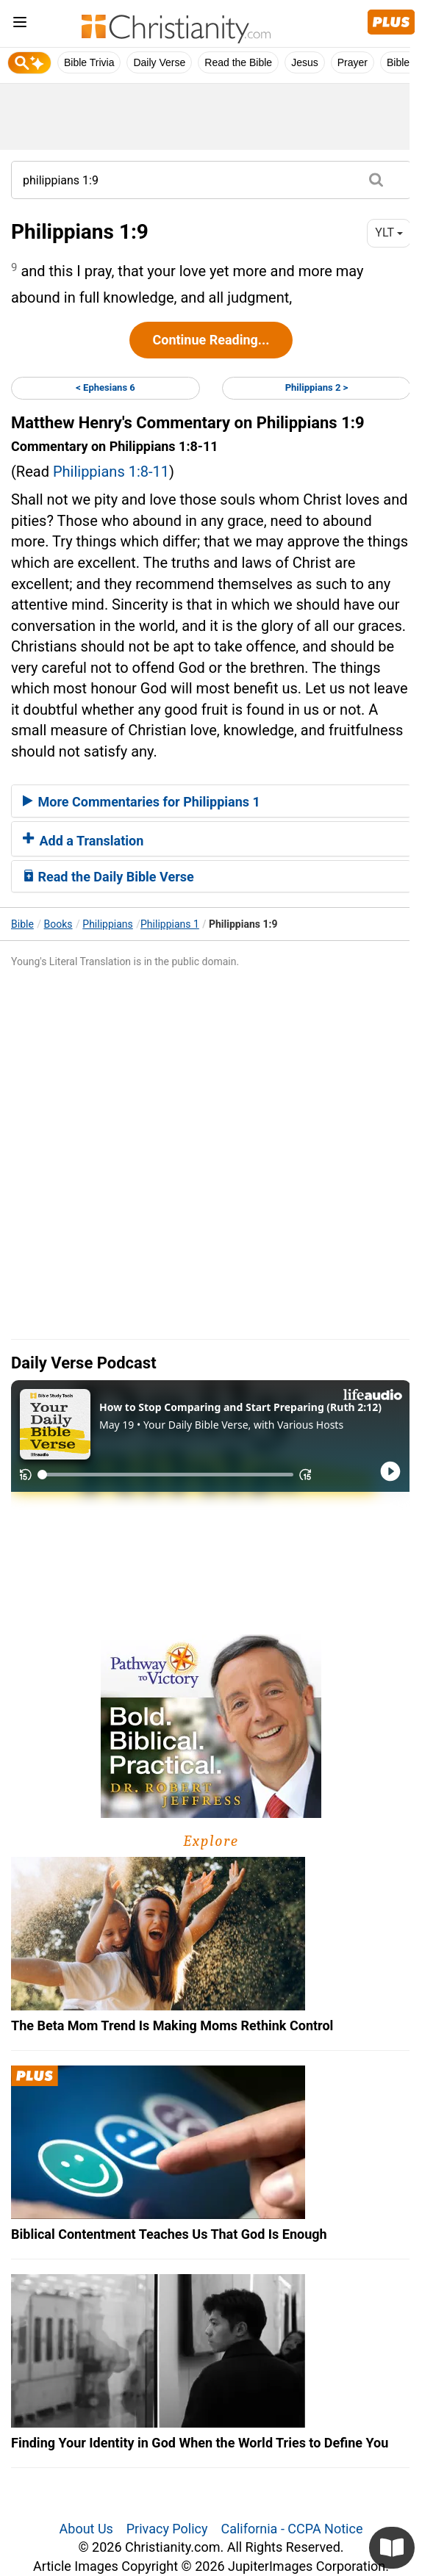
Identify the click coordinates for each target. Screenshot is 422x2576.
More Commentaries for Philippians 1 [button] (141, 801)
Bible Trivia (89, 62)
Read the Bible (238, 62)
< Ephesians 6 (105, 387)
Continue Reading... (210, 339)
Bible (22, 924)
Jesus (304, 62)
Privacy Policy (167, 2528)
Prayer (352, 62)
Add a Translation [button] (83, 840)
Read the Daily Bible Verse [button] (108, 876)
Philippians (107, 924)
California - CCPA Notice (291, 2528)
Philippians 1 (169, 924)
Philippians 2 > (316, 387)
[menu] (20, 24)
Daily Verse (159, 62)
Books (58, 924)
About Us (86, 2528)
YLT (388, 232)
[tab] (211, 801)
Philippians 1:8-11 (111, 471)
